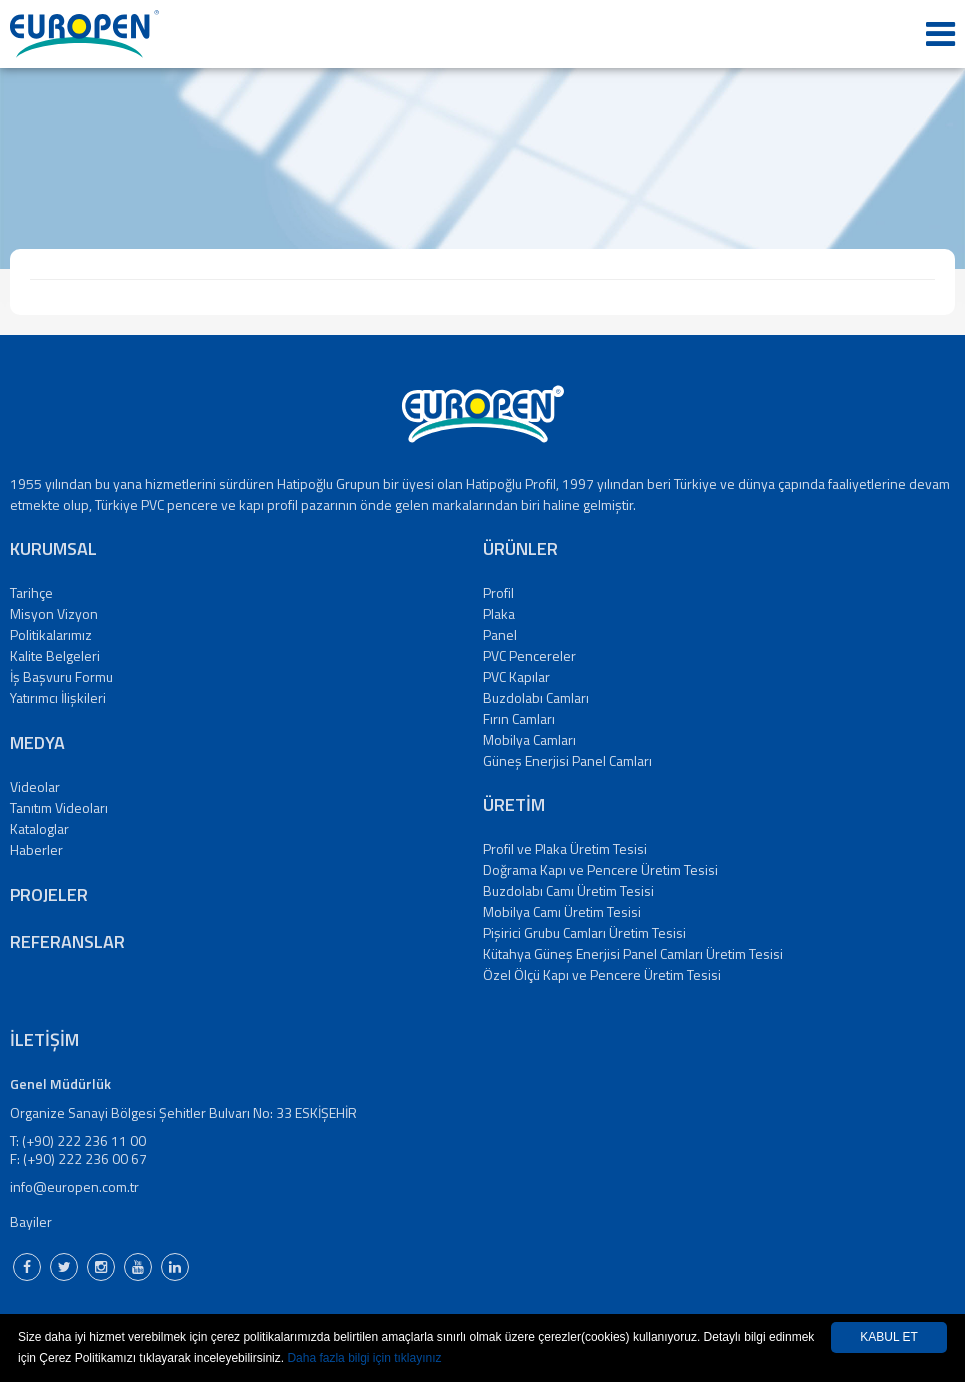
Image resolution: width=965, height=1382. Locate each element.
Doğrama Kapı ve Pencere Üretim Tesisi (600, 869)
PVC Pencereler (529, 655)
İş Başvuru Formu (61, 676)
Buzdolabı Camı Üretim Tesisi (568, 890)
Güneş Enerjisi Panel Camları (567, 760)
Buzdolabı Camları (536, 697)
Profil (498, 592)
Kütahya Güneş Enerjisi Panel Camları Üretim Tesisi (633, 953)
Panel (500, 634)
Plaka (499, 613)
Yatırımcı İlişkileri (58, 697)
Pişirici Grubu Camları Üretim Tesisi (584, 932)
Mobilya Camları (529, 739)
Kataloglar (39, 828)
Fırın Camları (519, 718)
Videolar (35, 786)
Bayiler (31, 1221)
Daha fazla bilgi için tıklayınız (364, 1358)
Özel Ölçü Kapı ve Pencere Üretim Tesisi (602, 974)
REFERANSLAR (67, 941)
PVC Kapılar (516, 676)
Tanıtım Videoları (59, 807)
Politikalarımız (51, 634)
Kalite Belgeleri (55, 655)
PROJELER (49, 894)
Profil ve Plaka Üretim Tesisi (565, 848)
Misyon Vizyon (54, 613)
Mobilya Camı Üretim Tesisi (562, 911)
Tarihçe (31, 592)
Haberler (36, 849)
